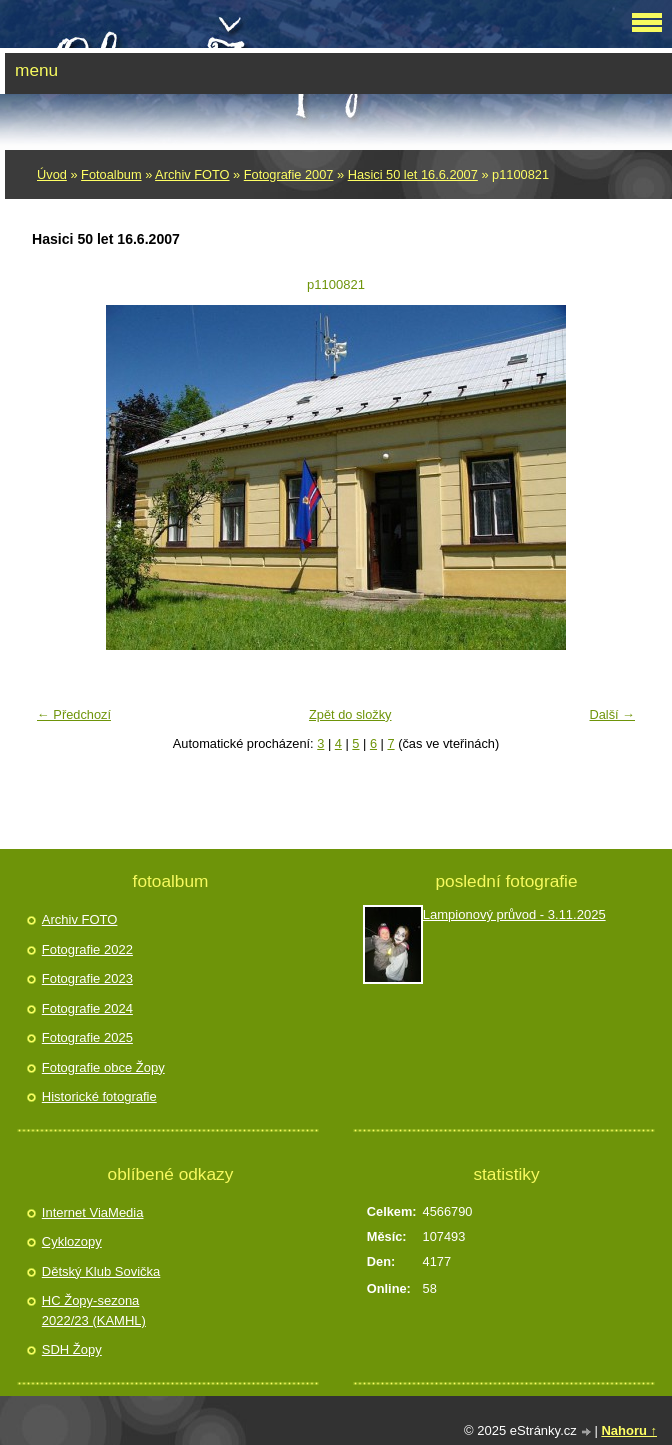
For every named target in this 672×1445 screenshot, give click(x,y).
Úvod (52, 174)
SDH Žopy (72, 1349)
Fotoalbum (111, 174)
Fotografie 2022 (87, 949)
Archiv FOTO (192, 174)
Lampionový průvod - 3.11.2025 (514, 914)
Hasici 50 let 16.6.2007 (413, 174)
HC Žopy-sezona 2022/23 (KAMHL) (94, 1310)
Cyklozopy (72, 1241)
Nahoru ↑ (629, 1430)
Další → (612, 714)
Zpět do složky (350, 714)
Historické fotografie (99, 1096)
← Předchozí (74, 714)
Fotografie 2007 (289, 174)
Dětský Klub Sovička (101, 1271)
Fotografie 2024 (87, 1008)
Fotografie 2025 (87, 1037)
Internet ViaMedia (93, 1212)
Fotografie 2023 (87, 978)
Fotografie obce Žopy (103, 1067)
